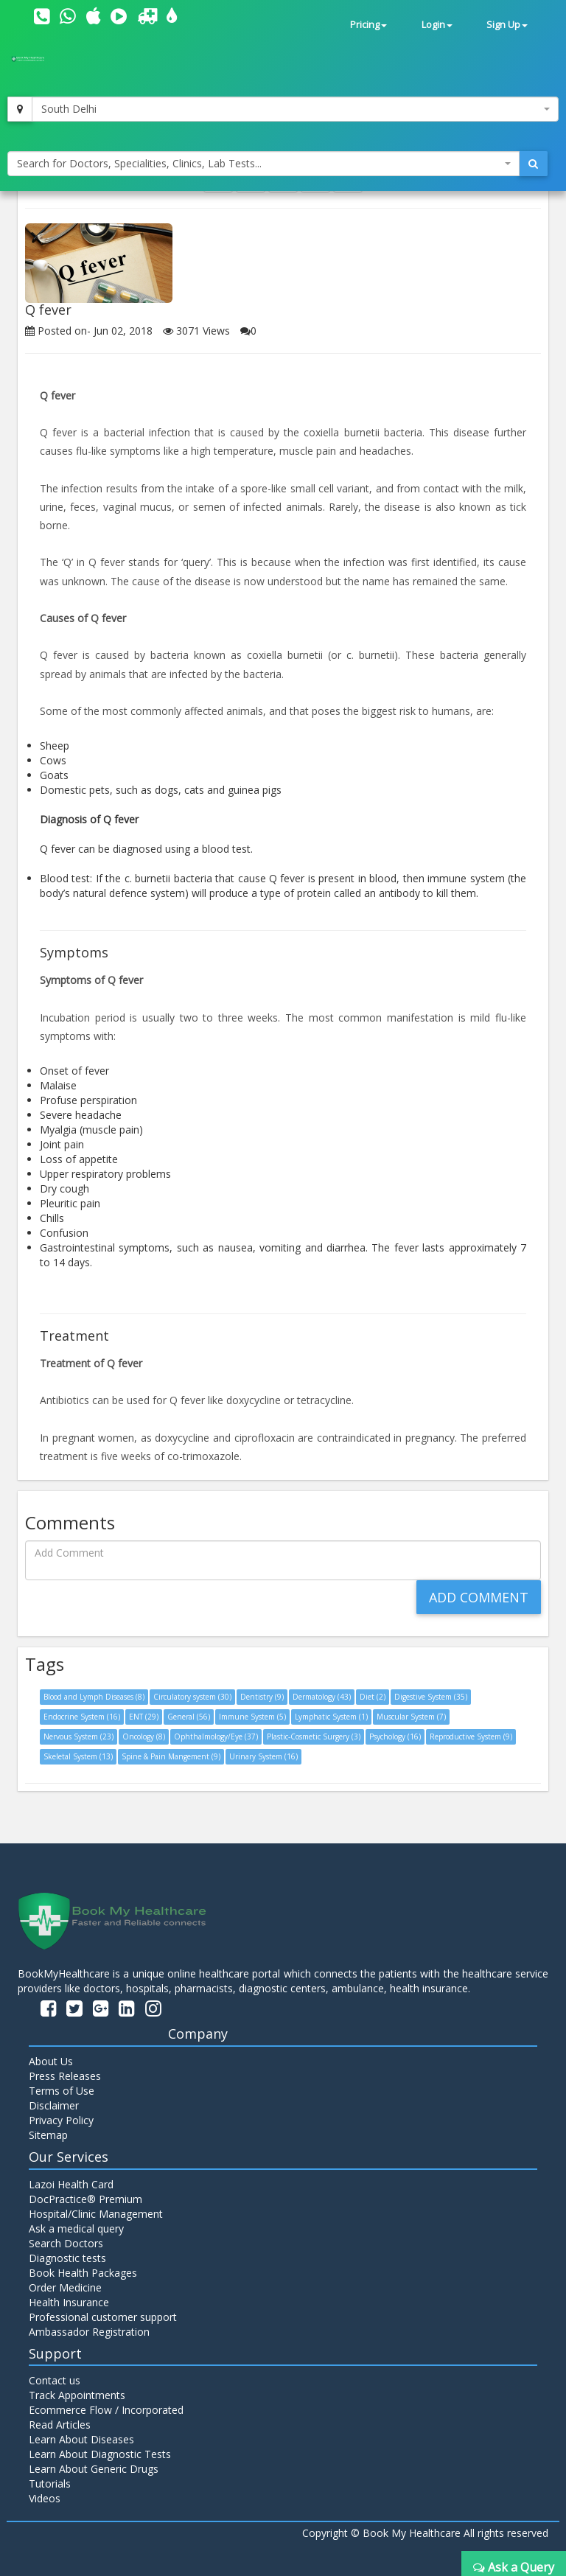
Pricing (368, 24)
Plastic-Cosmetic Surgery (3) (313, 1736)
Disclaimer (54, 2105)
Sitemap (48, 2135)
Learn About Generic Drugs (93, 2469)
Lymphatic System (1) (331, 1716)
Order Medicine (65, 2287)
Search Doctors (66, 2243)
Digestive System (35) (430, 1697)
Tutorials (50, 2483)
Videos (44, 2498)
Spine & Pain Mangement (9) (171, 1756)
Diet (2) (372, 1697)
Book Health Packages (83, 2273)
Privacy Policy (61, 2120)
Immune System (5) (252, 1716)
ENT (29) (143, 1716)
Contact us (54, 2380)
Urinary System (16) (263, 1756)
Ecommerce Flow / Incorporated (106, 2410)
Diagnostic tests (67, 2258)
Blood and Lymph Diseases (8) (93, 1697)
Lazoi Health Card (71, 2184)
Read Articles (60, 2425)
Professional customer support (103, 2317)
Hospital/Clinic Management (96, 2214)
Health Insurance (69, 2302)
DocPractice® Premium (85, 2199)
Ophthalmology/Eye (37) (216, 1736)
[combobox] (295, 109)
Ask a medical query (76, 2228)
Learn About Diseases (81, 2439)
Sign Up (507, 24)
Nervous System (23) (78, 1736)
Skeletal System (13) (78, 1756)
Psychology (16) (395, 1736)
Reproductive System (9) (471, 1736)
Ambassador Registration (89, 2332)
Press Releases (65, 2076)
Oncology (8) (143, 1736)
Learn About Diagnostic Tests (100, 2454)
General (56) (188, 1716)
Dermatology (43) (322, 1697)
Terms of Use (61, 2091)
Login (437, 24)
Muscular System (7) (411, 1716)
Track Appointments (77, 2395)
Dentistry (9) (262, 1697)
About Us (51, 2061)
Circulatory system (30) (192, 1697)
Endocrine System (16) (81, 1716)
